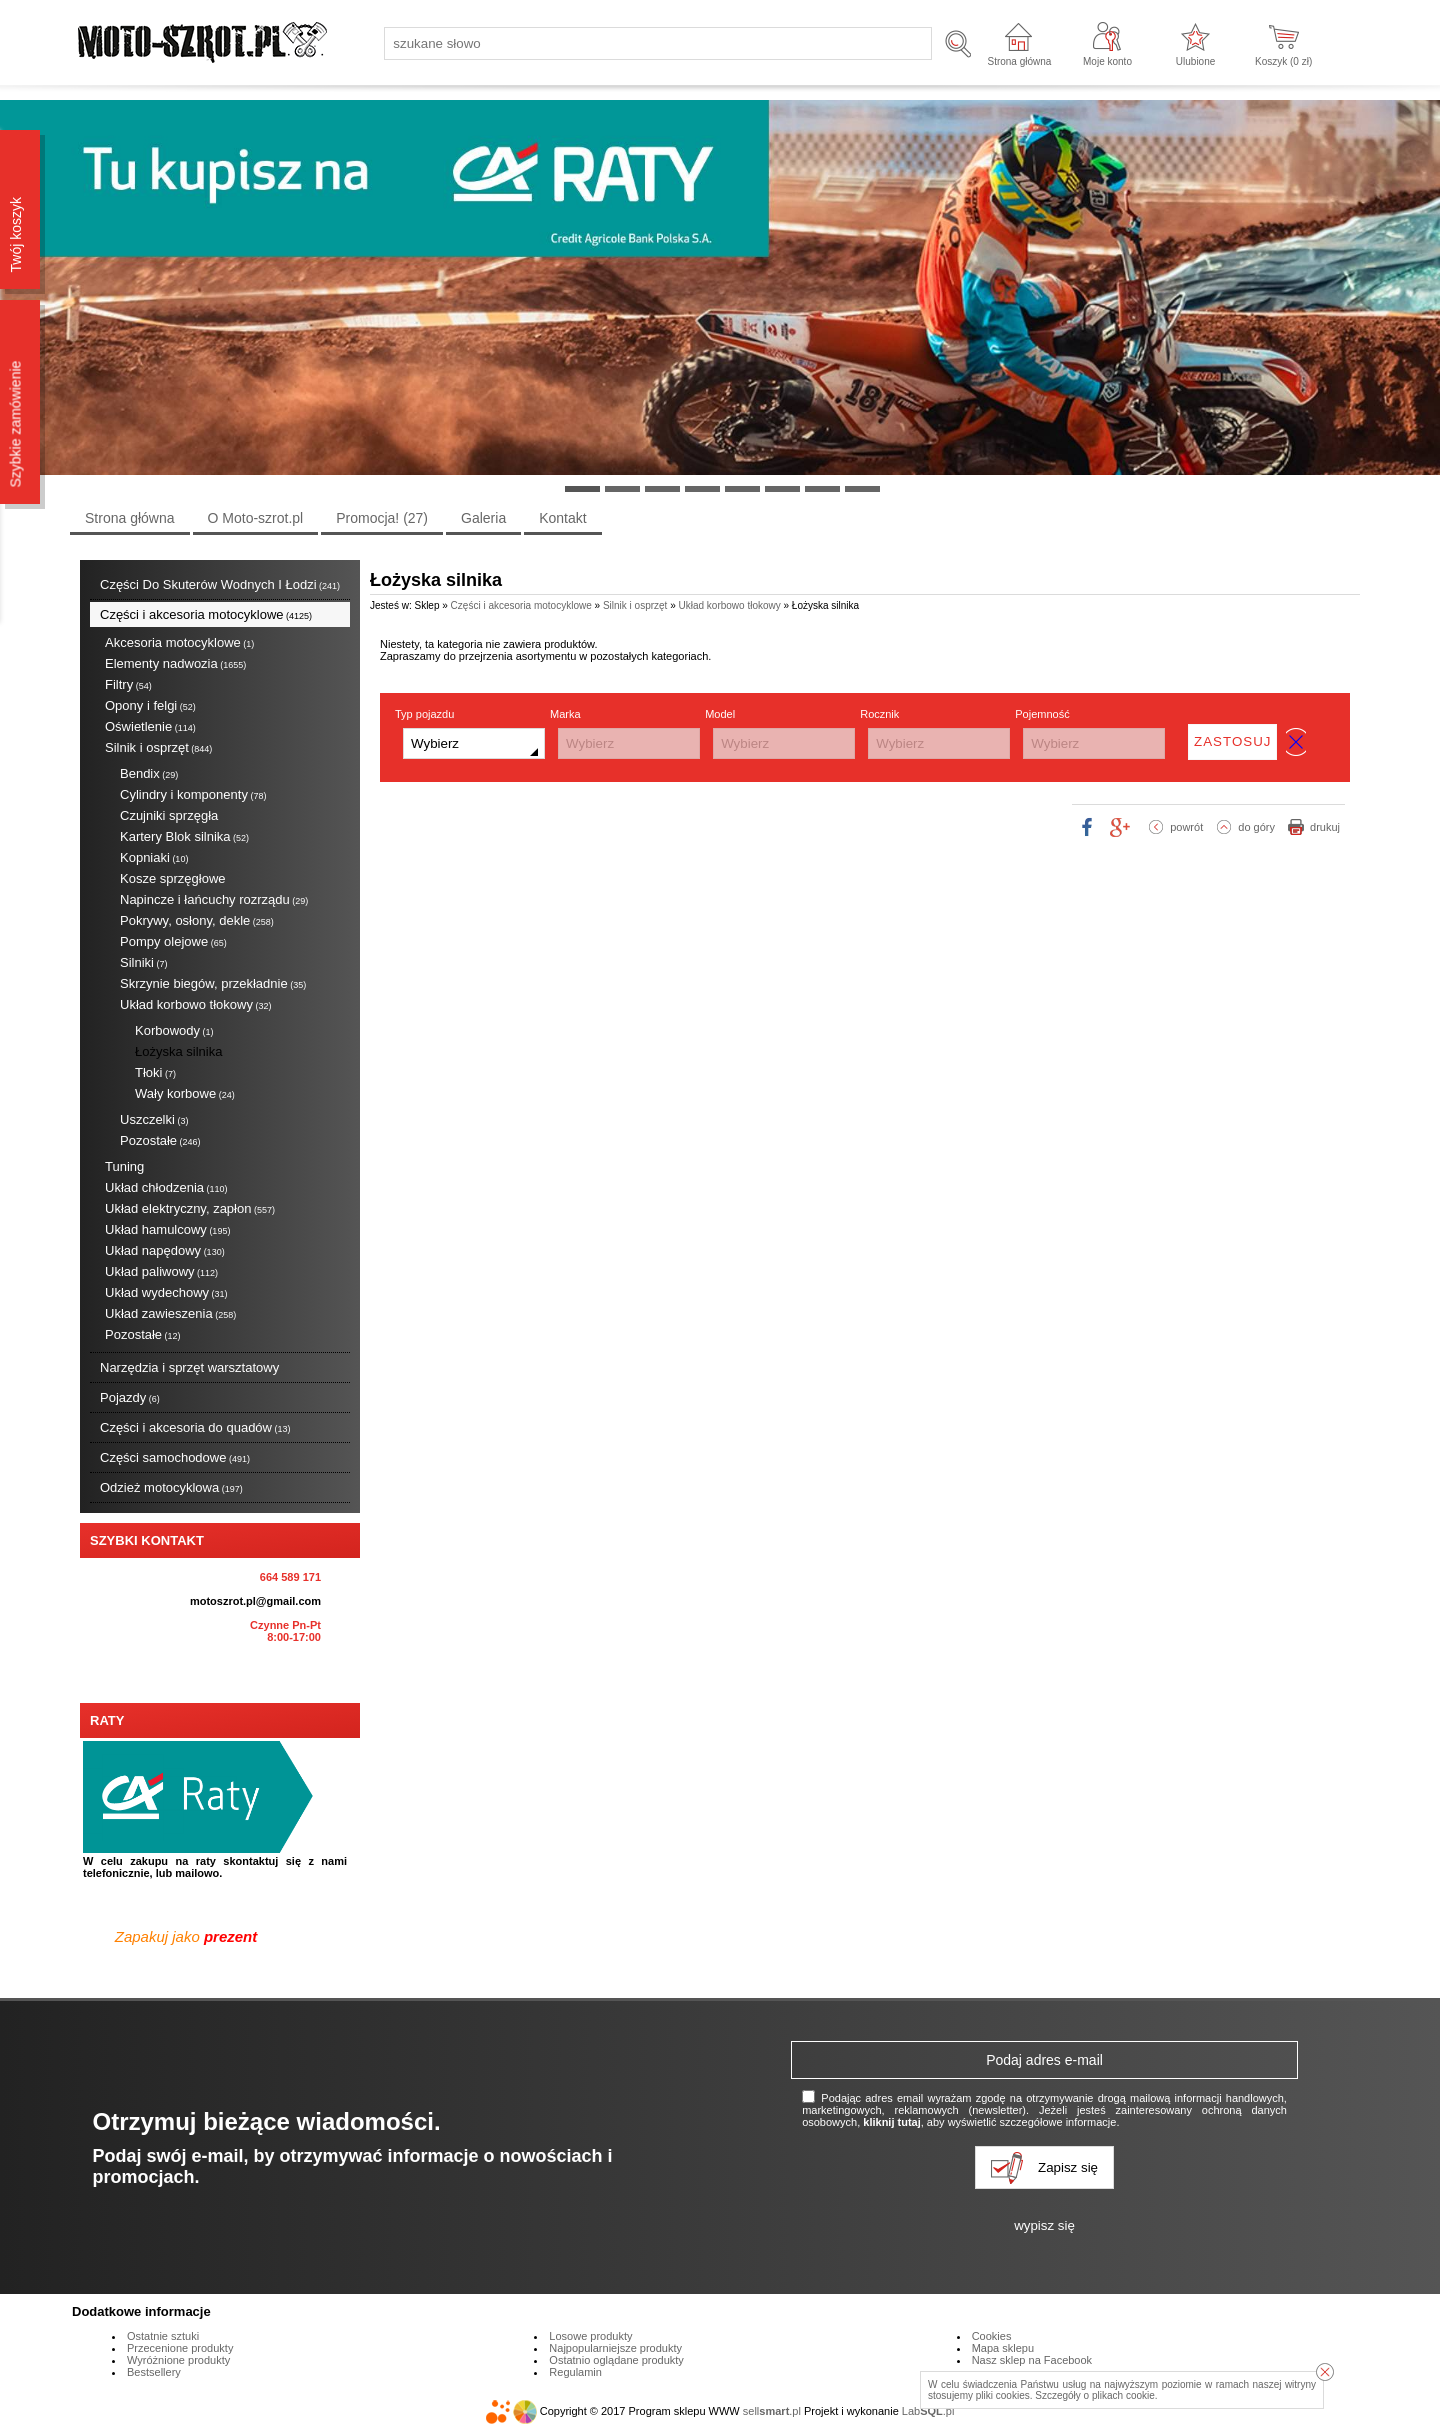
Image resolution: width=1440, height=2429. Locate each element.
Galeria (483, 518)
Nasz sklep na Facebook (1032, 2360)
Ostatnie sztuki (163, 2336)
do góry (1256, 827)
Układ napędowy (165, 1250)
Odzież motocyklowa (171, 1487)
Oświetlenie (150, 726)
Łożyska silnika (178, 1051)
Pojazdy (130, 1397)
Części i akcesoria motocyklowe (206, 614)
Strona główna (1019, 61)
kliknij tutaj (891, 2122)
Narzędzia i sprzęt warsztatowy (189, 1367)
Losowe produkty (590, 2336)
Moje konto (1107, 61)
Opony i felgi (150, 705)
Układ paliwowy (161, 1271)
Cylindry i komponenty (193, 794)
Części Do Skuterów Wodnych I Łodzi (220, 584)
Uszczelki (154, 1119)
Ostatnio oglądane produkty (616, 2360)
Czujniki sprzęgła (169, 815)
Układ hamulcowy (167, 1229)
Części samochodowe (175, 1457)
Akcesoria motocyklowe (179, 642)
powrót (1186, 827)
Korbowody (174, 1030)
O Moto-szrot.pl (256, 518)
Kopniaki (154, 857)
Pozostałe (160, 1140)
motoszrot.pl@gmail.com (255, 1601)
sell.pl (772, 2411)
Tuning (124, 1166)
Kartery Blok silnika (184, 836)
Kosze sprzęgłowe (173, 878)
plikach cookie (1123, 2395)
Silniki (143, 962)
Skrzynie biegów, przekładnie (213, 983)
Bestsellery (154, 2372)
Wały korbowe (185, 1093)
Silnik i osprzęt (158, 747)
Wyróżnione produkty (178, 2360)
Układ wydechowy (166, 1292)
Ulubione (1195, 61)
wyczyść (1296, 742)
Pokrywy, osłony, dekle (197, 920)
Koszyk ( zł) (1283, 61)
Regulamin (575, 2372)
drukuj (1325, 827)
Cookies (992, 2336)
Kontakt (562, 518)
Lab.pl (928, 2411)
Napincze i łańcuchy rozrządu (214, 899)
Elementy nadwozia (175, 663)
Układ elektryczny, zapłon (190, 1208)
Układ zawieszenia (170, 1313)
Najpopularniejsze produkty (615, 2348)
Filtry (128, 684)
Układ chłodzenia (166, 1187)
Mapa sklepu (1003, 2348)
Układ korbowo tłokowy (195, 1004)
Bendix (149, 773)
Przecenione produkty (180, 2348)
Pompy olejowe (173, 941)
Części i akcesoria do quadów (195, 1427)
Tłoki (155, 1072)
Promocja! (382, 518)
